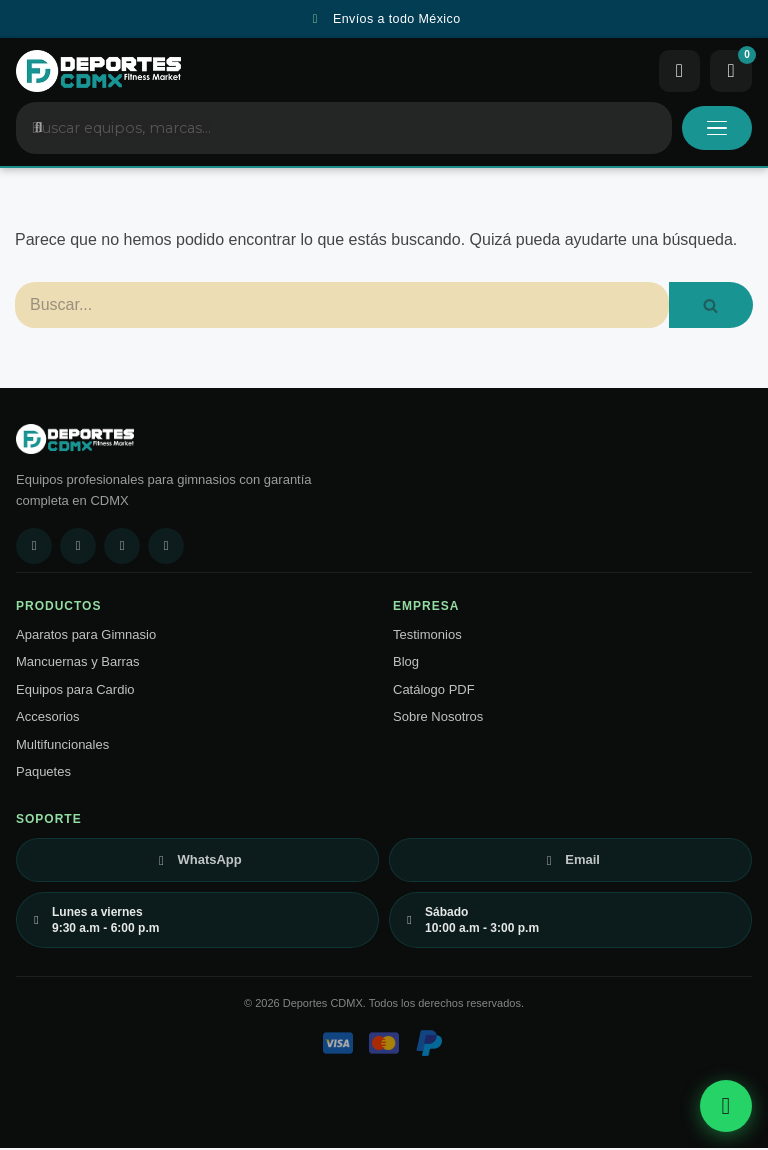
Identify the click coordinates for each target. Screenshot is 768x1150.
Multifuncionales (62, 746)
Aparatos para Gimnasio (86, 636)
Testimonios (427, 636)
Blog (406, 663)
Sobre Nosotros (438, 718)
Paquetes (43, 773)
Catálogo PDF (434, 691)
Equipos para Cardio (75, 691)
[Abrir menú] (717, 130)
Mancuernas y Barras (78, 663)
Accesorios (48, 718)
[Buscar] (342, 307)
